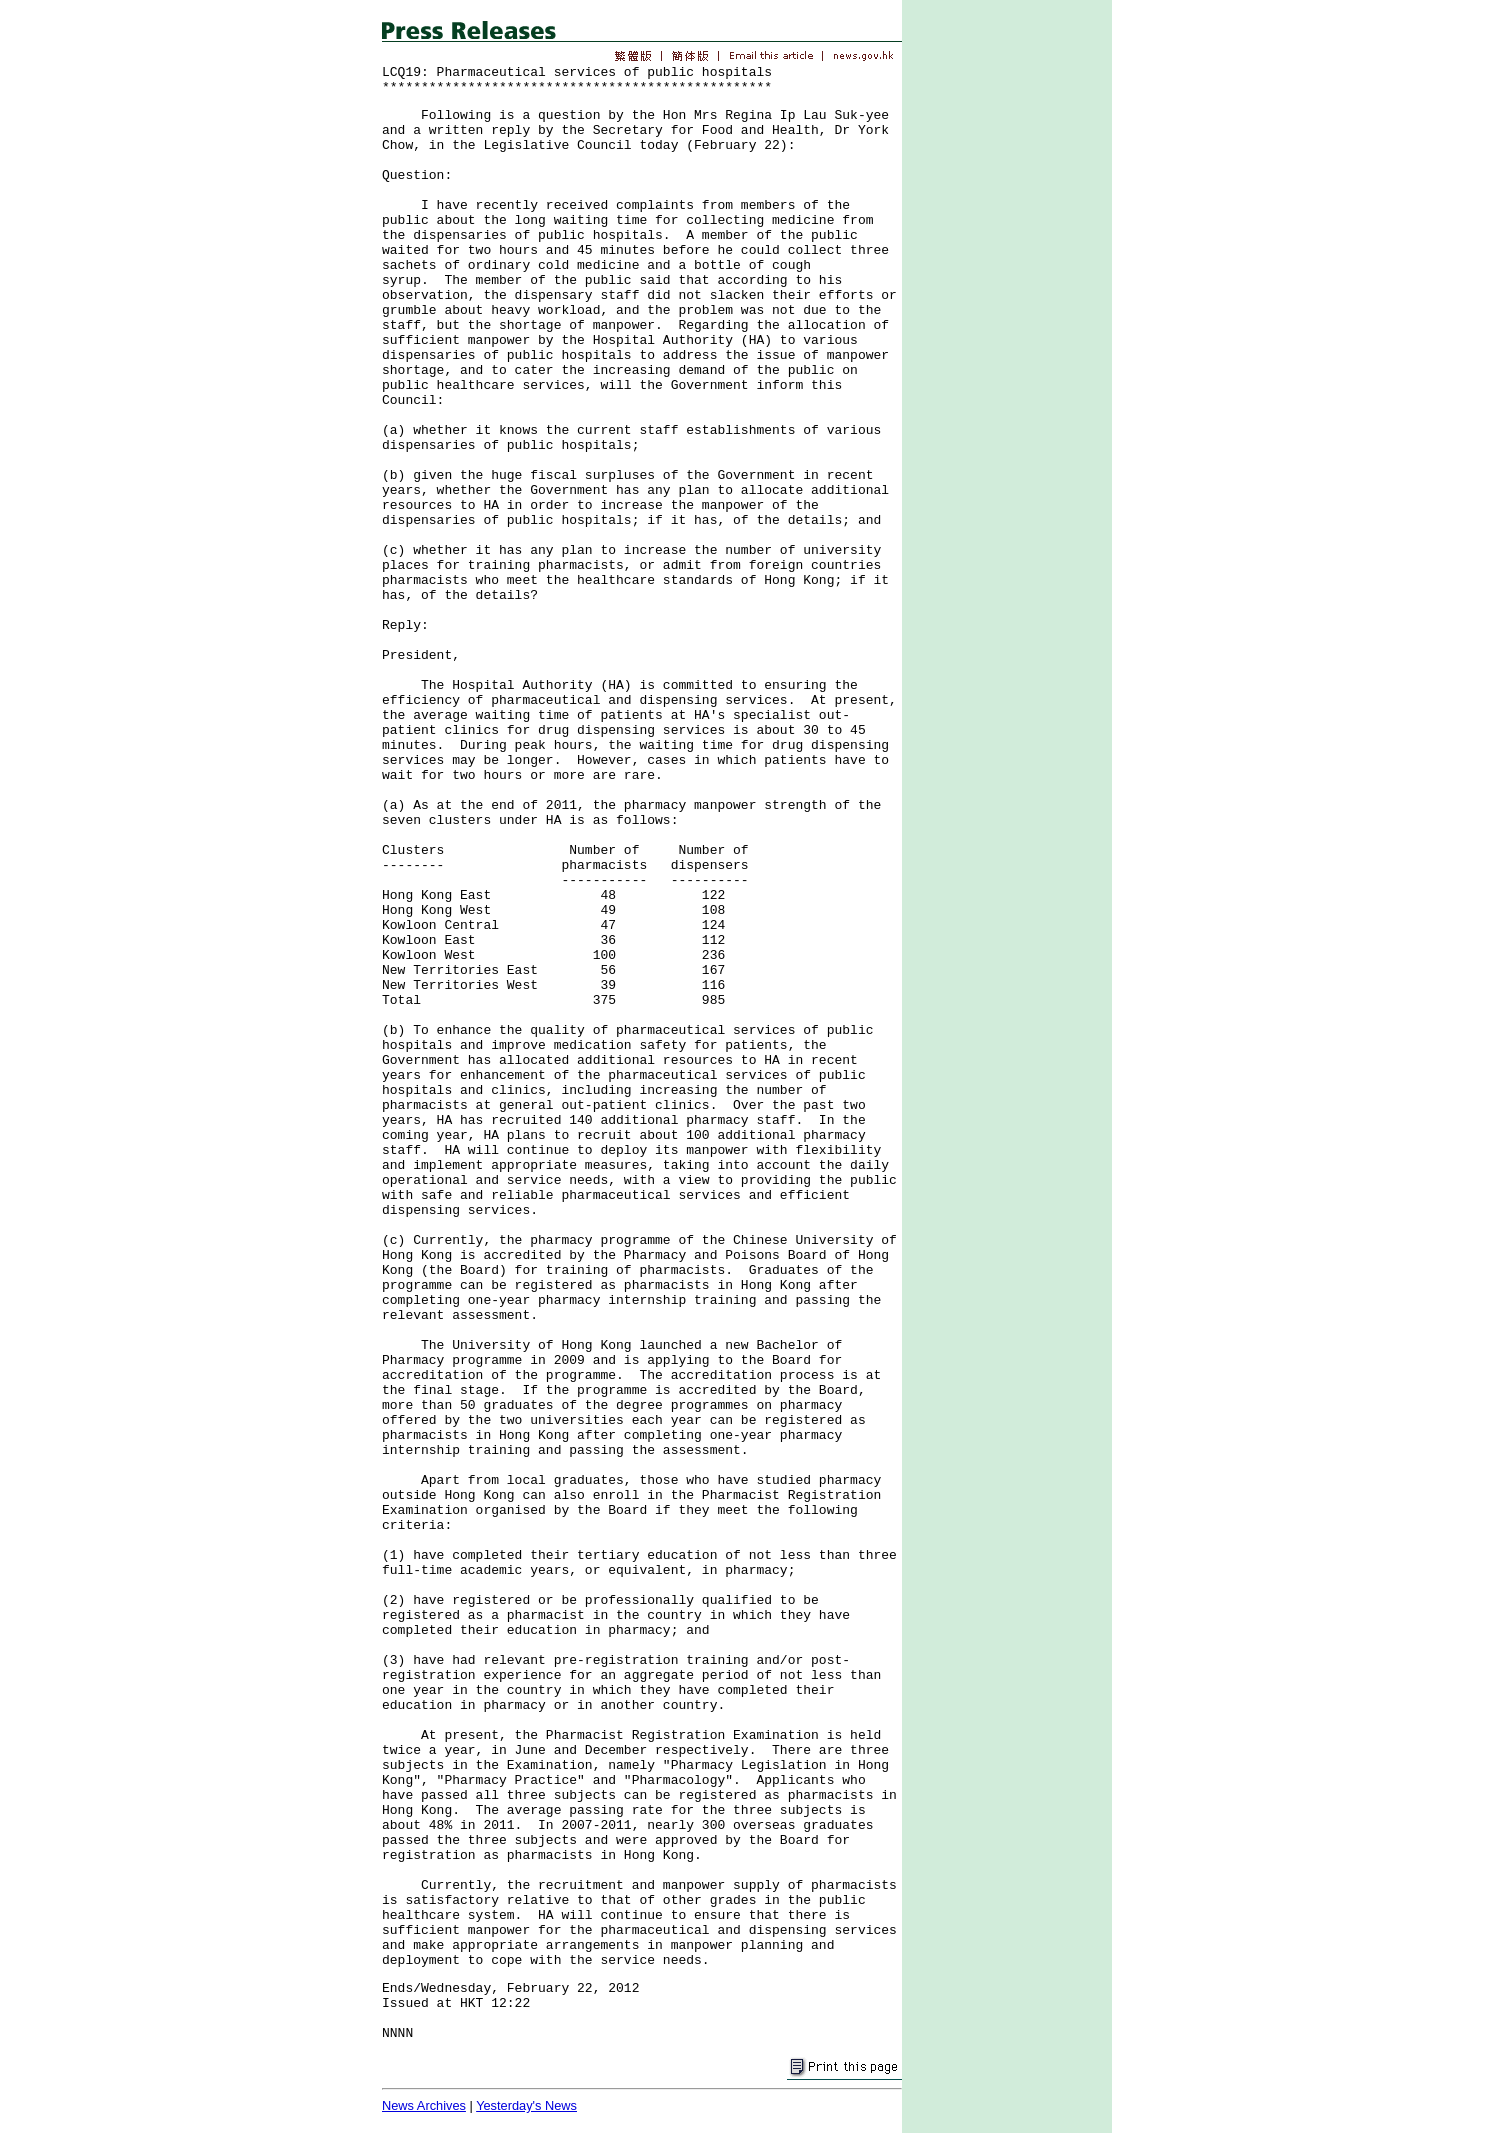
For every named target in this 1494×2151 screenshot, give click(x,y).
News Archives (424, 2105)
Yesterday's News (526, 2105)
